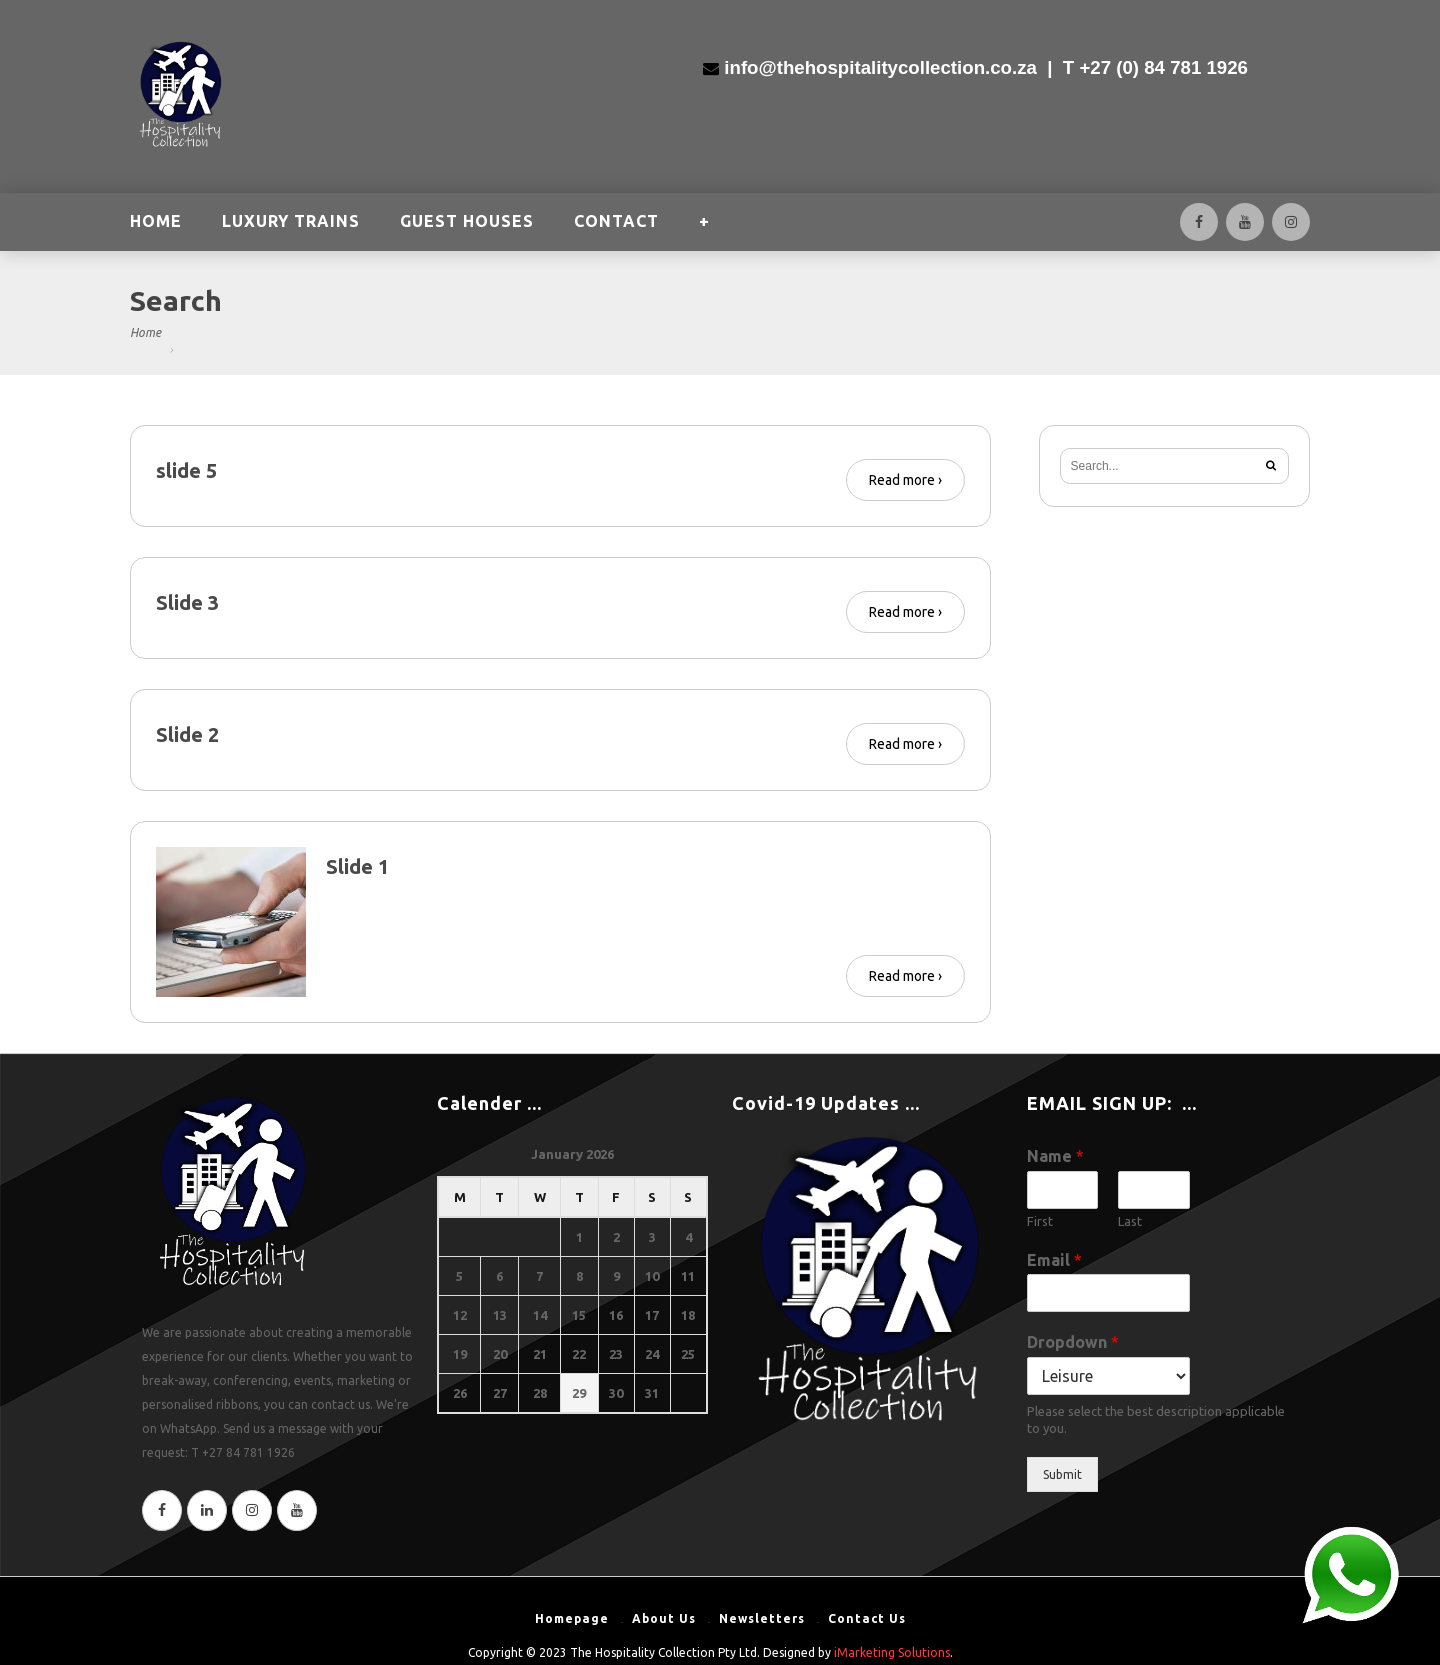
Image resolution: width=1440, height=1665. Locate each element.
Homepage (572, 1618)
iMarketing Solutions (892, 1652)
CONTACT (616, 223)
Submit (1062, 1474)
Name (1055, 1156)
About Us (664, 1618)
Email (1054, 1260)
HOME (156, 223)
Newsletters (762, 1618)
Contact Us (867, 1618)
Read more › (905, 480)
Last (1130, 1221)
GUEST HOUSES (467, 223)
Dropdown (1073, 1342)
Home (145, 332)
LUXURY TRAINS (291, 223)
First (1040, 1221)
